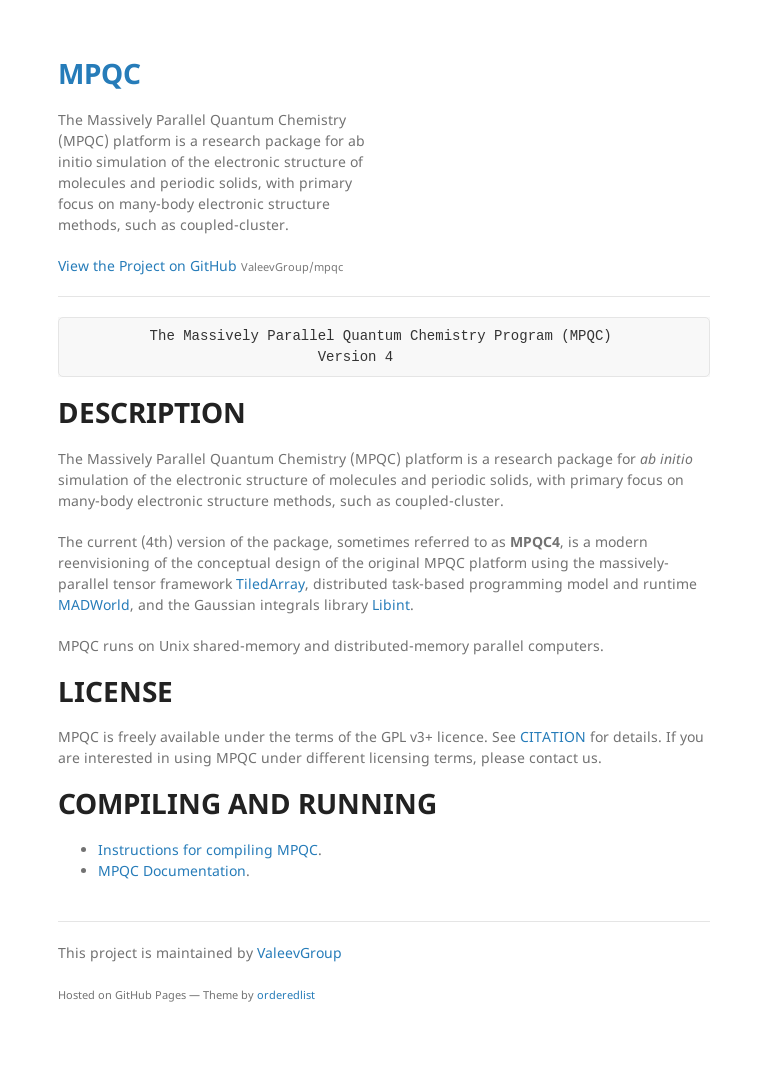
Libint (391, 604)
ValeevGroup (299, 952)
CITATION (553, 736)
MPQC (99, 73)
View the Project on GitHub (200, 265)
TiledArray (270, 583)
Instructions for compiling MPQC (208, 849)
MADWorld (94, 604)
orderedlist (286, 994)
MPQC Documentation (172, 870)
